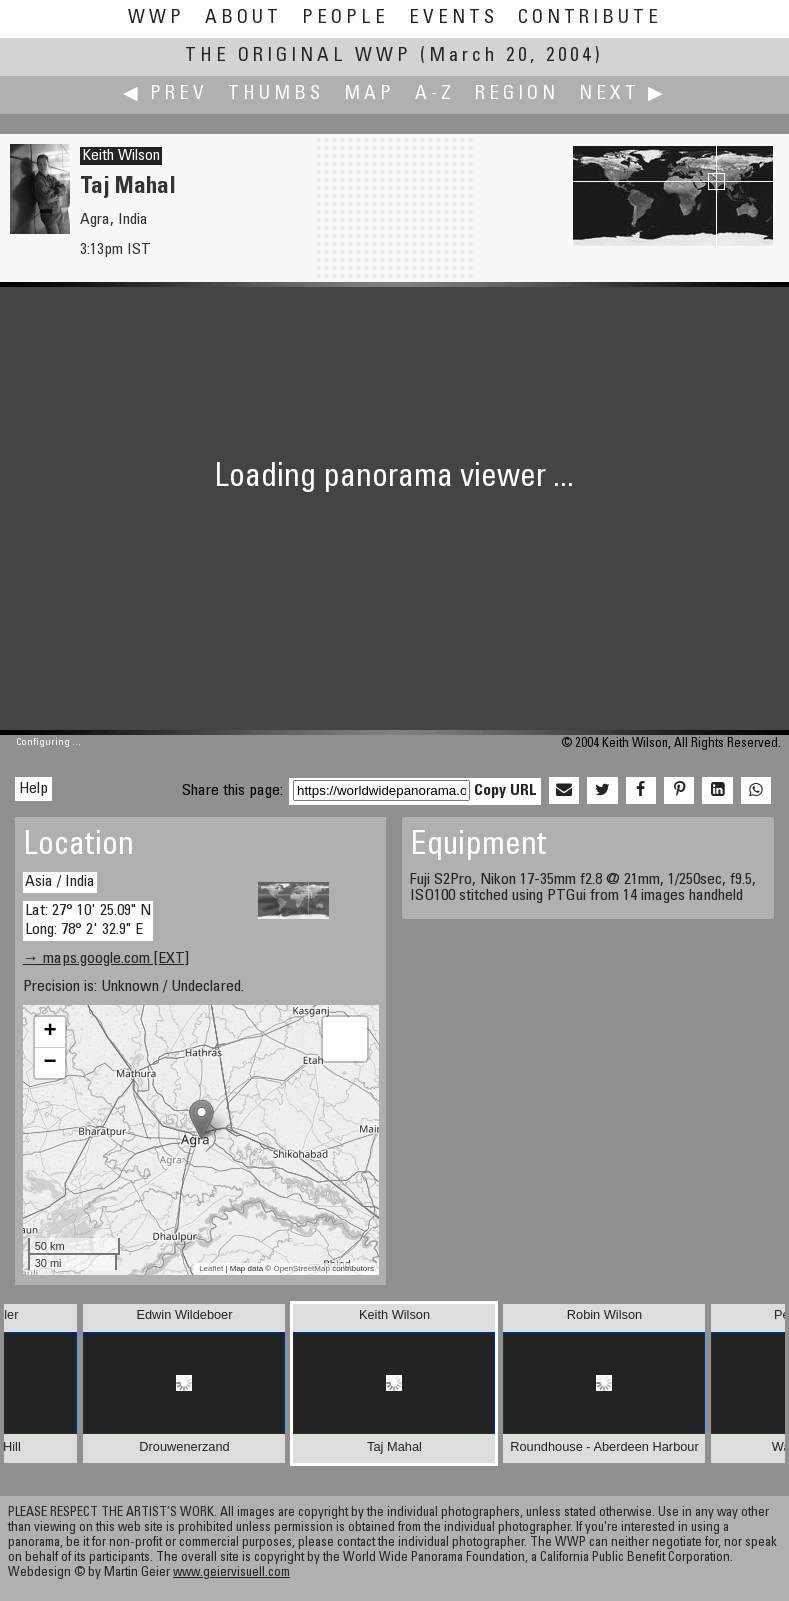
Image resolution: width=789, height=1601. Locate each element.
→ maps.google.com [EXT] (106, 959)
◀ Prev (165, 94)
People (345, 18)
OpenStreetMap (301, 1268)
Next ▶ (623, 94)
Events (453, 18)
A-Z (435, 94)
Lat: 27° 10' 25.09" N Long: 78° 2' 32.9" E (88, 920)
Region (517, 94)
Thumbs (276, 94)
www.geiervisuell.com (231, 1573)
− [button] (50, 1063)
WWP (156, 18)
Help (33, 789)
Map (369, 94)
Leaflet (211, 1268)
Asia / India (60, 882)
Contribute (590, 18)
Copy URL (505, 791)
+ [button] (50, 1032)
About (243, 18)
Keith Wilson (121, 156)
